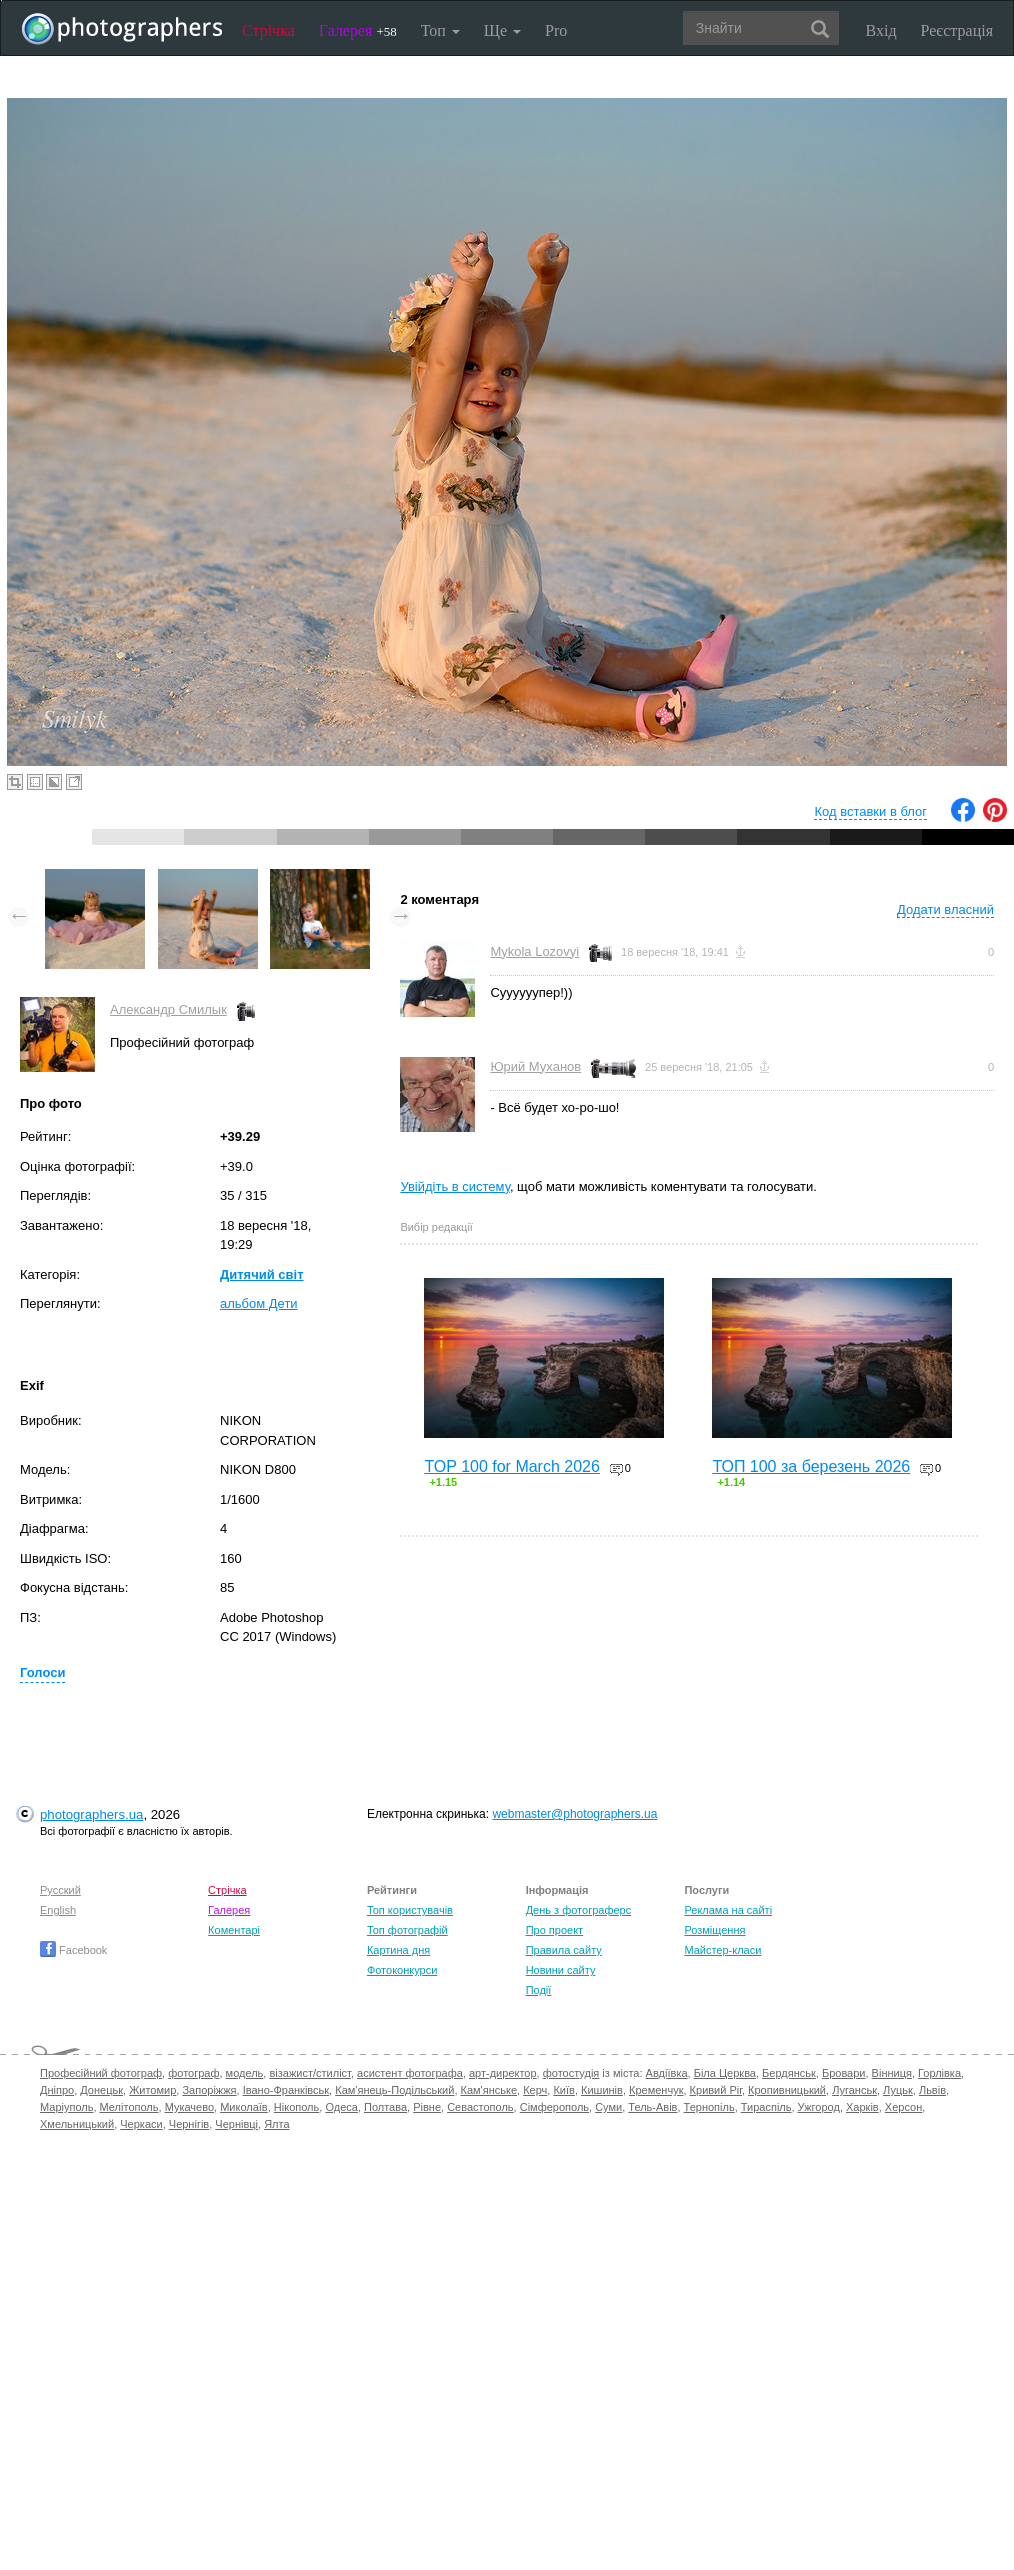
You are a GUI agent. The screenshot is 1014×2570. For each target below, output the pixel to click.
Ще (502, 30)
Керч (535, 2090)
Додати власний (945, 909)
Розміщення (714, 1930)
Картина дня (398, 1950)
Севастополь (480, 2107)
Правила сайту (564, 1950)
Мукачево (189, 2107)
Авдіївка (667, 2073)
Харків (862, 2107)
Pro (556, 30)
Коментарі (234, 1930)
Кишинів (602, 2090)
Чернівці (236, 2124)
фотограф (193, 2073)
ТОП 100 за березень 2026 (811, 1466)
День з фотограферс (579, 1910)
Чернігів (189, 2124)
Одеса (341, 2107)
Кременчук (656, 2090)
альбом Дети (259, 1303)
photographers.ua (91, 1814)
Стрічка (268, 30)
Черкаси (141, 2124)
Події (539, 1990)
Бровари (844, 2073)
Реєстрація (957, 30)
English (58, 1910)
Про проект (554, 1930)
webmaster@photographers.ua (574, 1814)
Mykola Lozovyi (534, 951)
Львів (932, 2090)
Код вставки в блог (870, 811)
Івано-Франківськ (286, 2090)
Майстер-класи (722, 1950)
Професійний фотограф (101, 2073)
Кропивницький (787, 2090)
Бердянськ (789, 2073)
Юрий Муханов (535, 1066)
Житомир (152, 2090)
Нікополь (296, 2107)
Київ (563, 2090)
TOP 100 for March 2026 (512, 1466)
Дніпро (57, 2090)
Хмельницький (77, 2124)
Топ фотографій (407, 1930)
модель (245, 2073)
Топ (440, 30)
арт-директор (503, 2073)
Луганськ (854, 2090)
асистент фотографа (410, 2073)
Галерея (358, 30)
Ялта (276, 2124)
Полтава (385, 2107)
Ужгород (819, 2107)
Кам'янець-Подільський (394, 2090)
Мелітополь (129, 2107)
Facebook (73, 1950)
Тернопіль (709, 2107)
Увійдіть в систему (455, 1186)
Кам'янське (489, 2090)
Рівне (427, 2107)
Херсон (903, 2107)
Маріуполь (66, 2107)
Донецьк (101, 2090)
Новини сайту (561, 1970)
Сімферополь (554, 2107)
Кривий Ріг (716, 2090)
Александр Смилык (168, 1009)
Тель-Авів (652, 2107)
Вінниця (892, 2073)
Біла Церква (725, 2073)
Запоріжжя (209, 2090)
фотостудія (571, 2073)
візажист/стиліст (309, 2073)
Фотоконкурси (402, 1970)
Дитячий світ (262, 1274)
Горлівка (939, 2073)
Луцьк (898, 2090)
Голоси (42, 1672)
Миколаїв (244, 2107)
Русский (60, 1890)
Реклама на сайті (728, 1910)
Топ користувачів (410, 1910)
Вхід (881, 30)
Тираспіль (766, 2107)
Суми (608, 2107)
